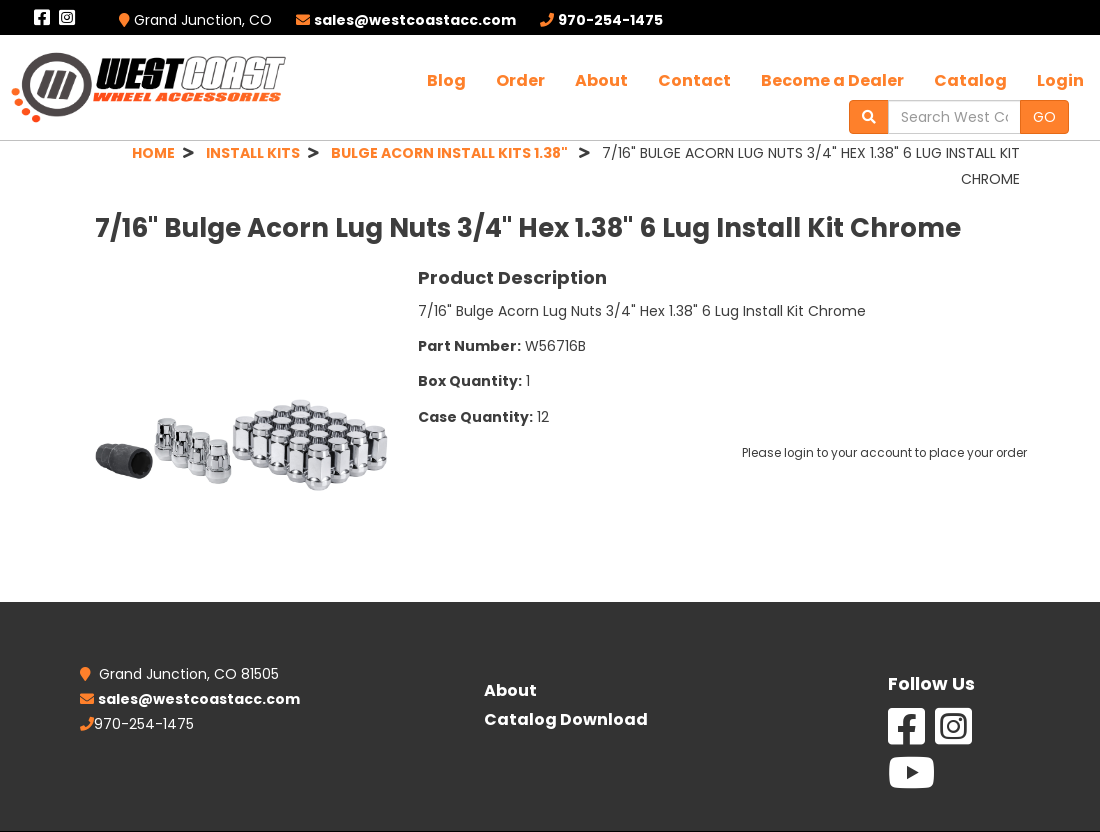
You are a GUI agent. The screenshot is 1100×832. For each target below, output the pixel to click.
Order (520, 80)
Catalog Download (566, 719)
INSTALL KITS (253, 153)
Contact (694, 80)
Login (1060, 80)
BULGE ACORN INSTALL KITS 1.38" (451, 153)
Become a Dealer (832, 80)
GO (1044, 117)
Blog (446, 80)
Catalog (970, 80)
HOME (153, 153)
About (601, 80)
